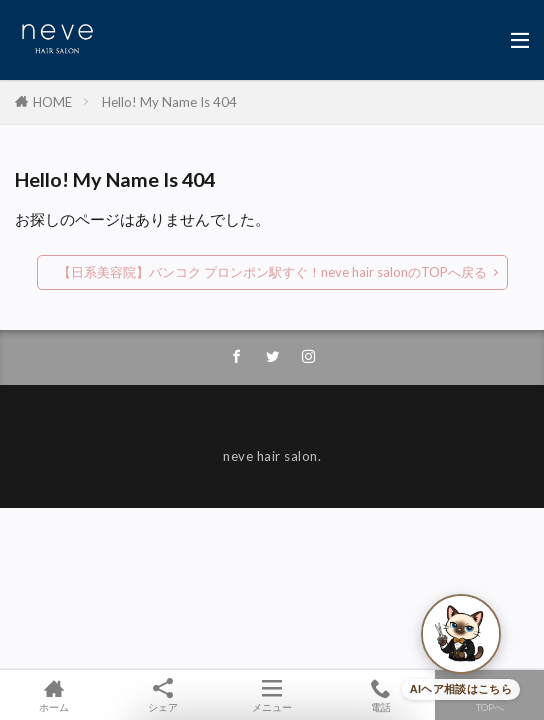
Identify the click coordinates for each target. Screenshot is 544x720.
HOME (52, 102)
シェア (163, 695)
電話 (380, 695)
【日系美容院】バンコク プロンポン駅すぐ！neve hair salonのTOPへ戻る (272, 272)
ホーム (54, 695)
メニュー (272, 695)
